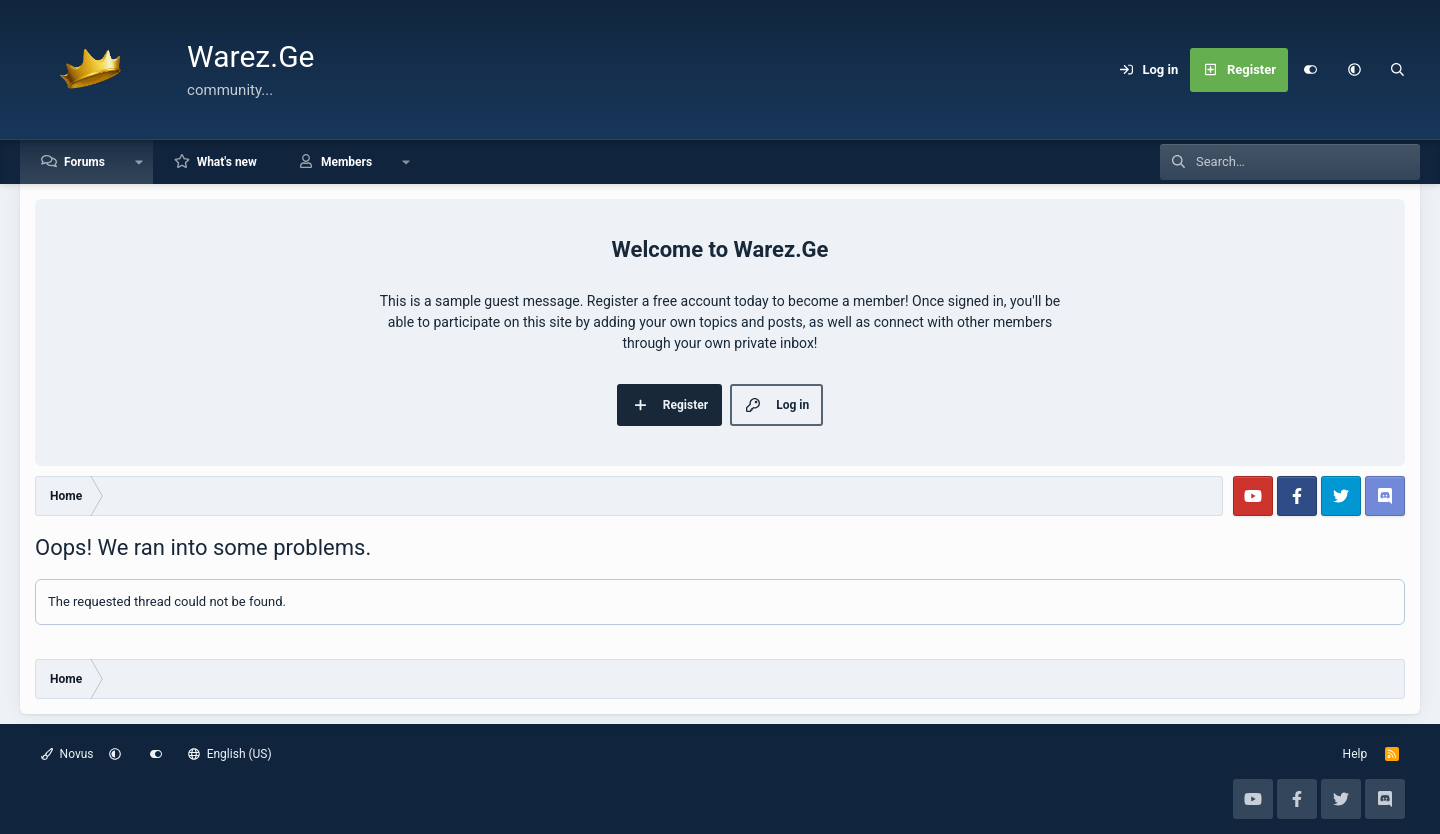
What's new (227, 162)
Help (1355, 754)
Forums (84, 162)
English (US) (230, 754)
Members (346, 162)
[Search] (1398, 70)
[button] (1354, 70)
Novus (67, 754)
